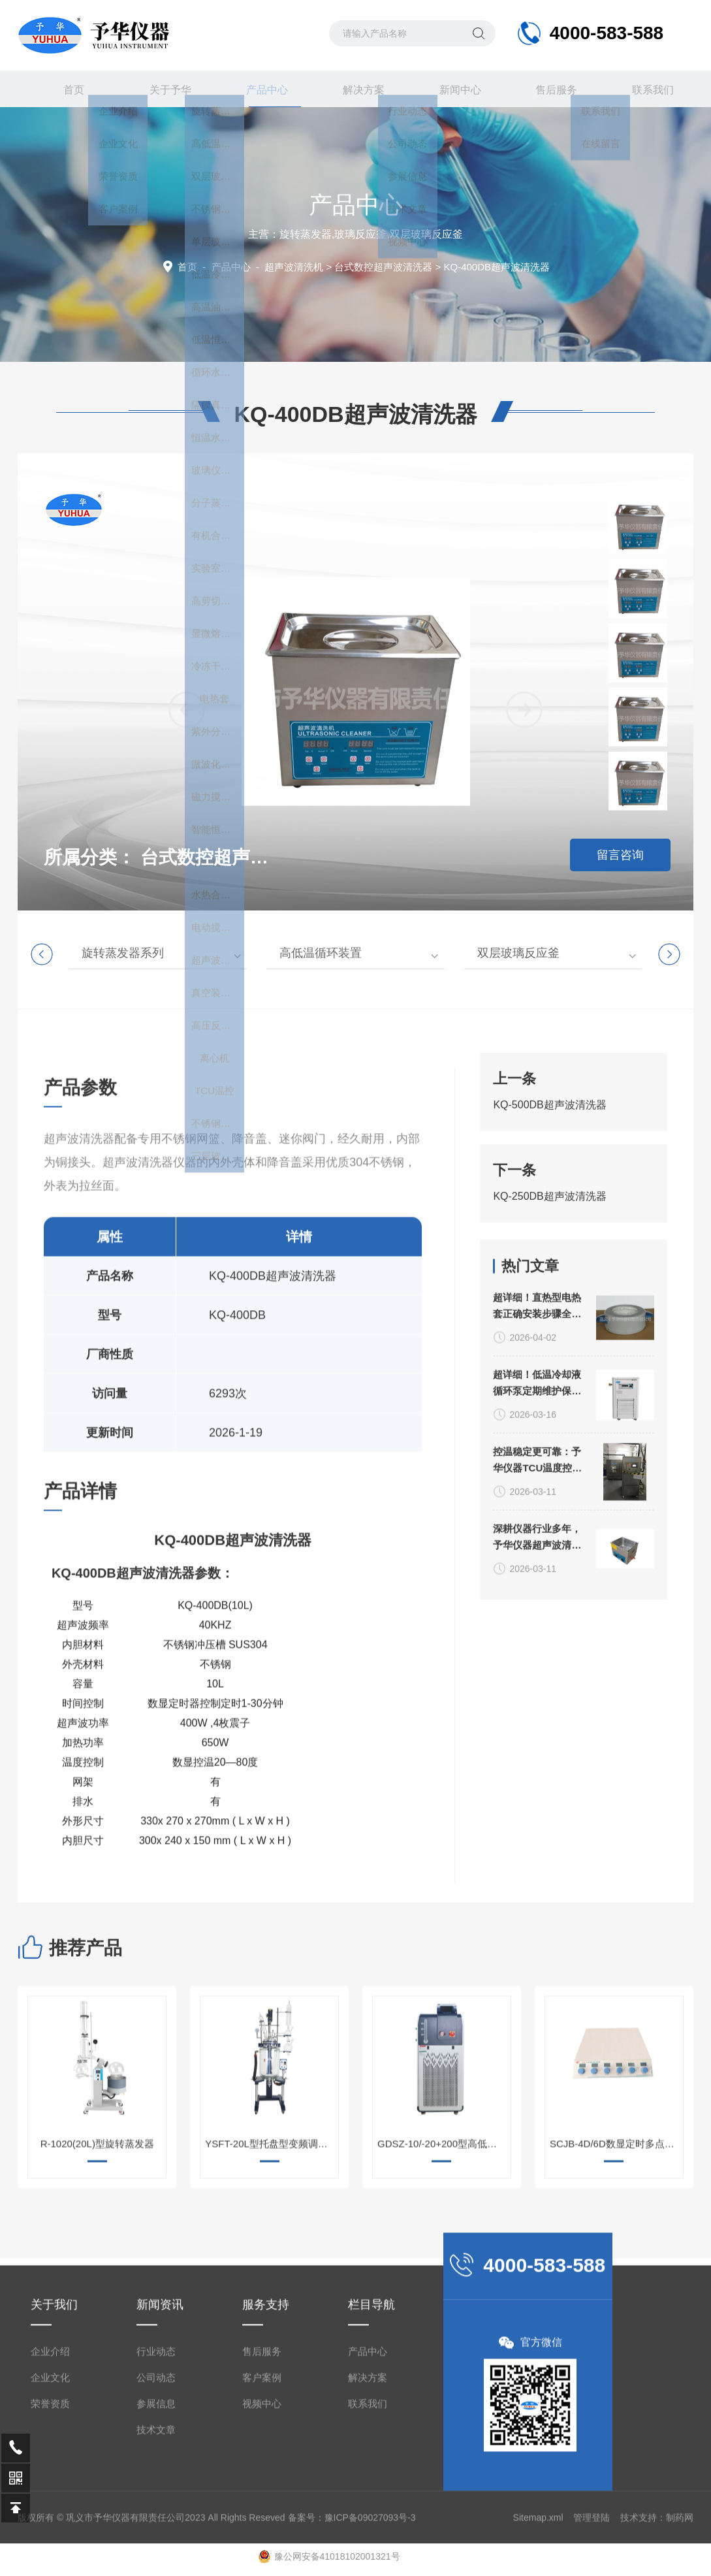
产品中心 (259, 94)
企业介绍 (50, 2540)
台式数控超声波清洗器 (383, 266)
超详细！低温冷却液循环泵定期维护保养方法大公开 (537, 1628)
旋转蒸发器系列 (123, 952)
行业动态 (156, 2540)
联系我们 (645, 88)
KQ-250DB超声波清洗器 (549, 1320)
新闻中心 (451, 88)
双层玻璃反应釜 (518, 952)
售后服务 (548, 88)
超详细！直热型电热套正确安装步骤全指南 (537, 1551)
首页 (66, 88)
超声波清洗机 (293, 266)
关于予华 (162, 88)
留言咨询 (620, 854)
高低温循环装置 (320, 952)
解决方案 (355, 88)
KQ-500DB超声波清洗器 (549, 1228)
